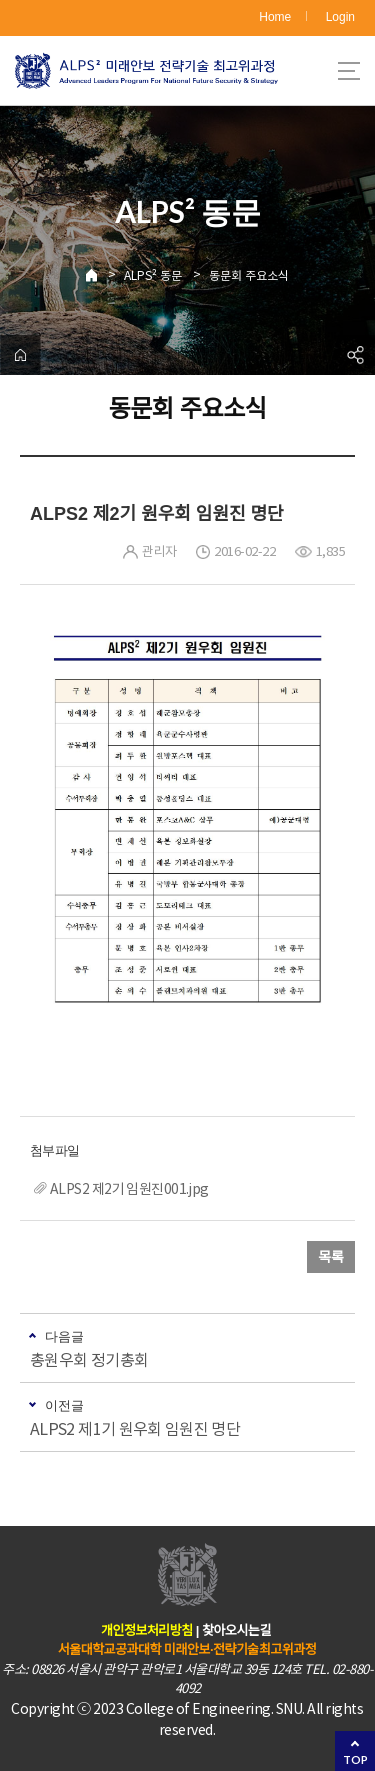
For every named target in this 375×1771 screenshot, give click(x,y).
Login (340, 17)
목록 (331, 1257)
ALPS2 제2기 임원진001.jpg (129, 1189)
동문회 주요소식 (249, 275)
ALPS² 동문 (153, 275)
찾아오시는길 (236, 1630)
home (20, 355)
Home (275, 17)
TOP (355, 1759)
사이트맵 (349, 71)
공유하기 (355, 355)
